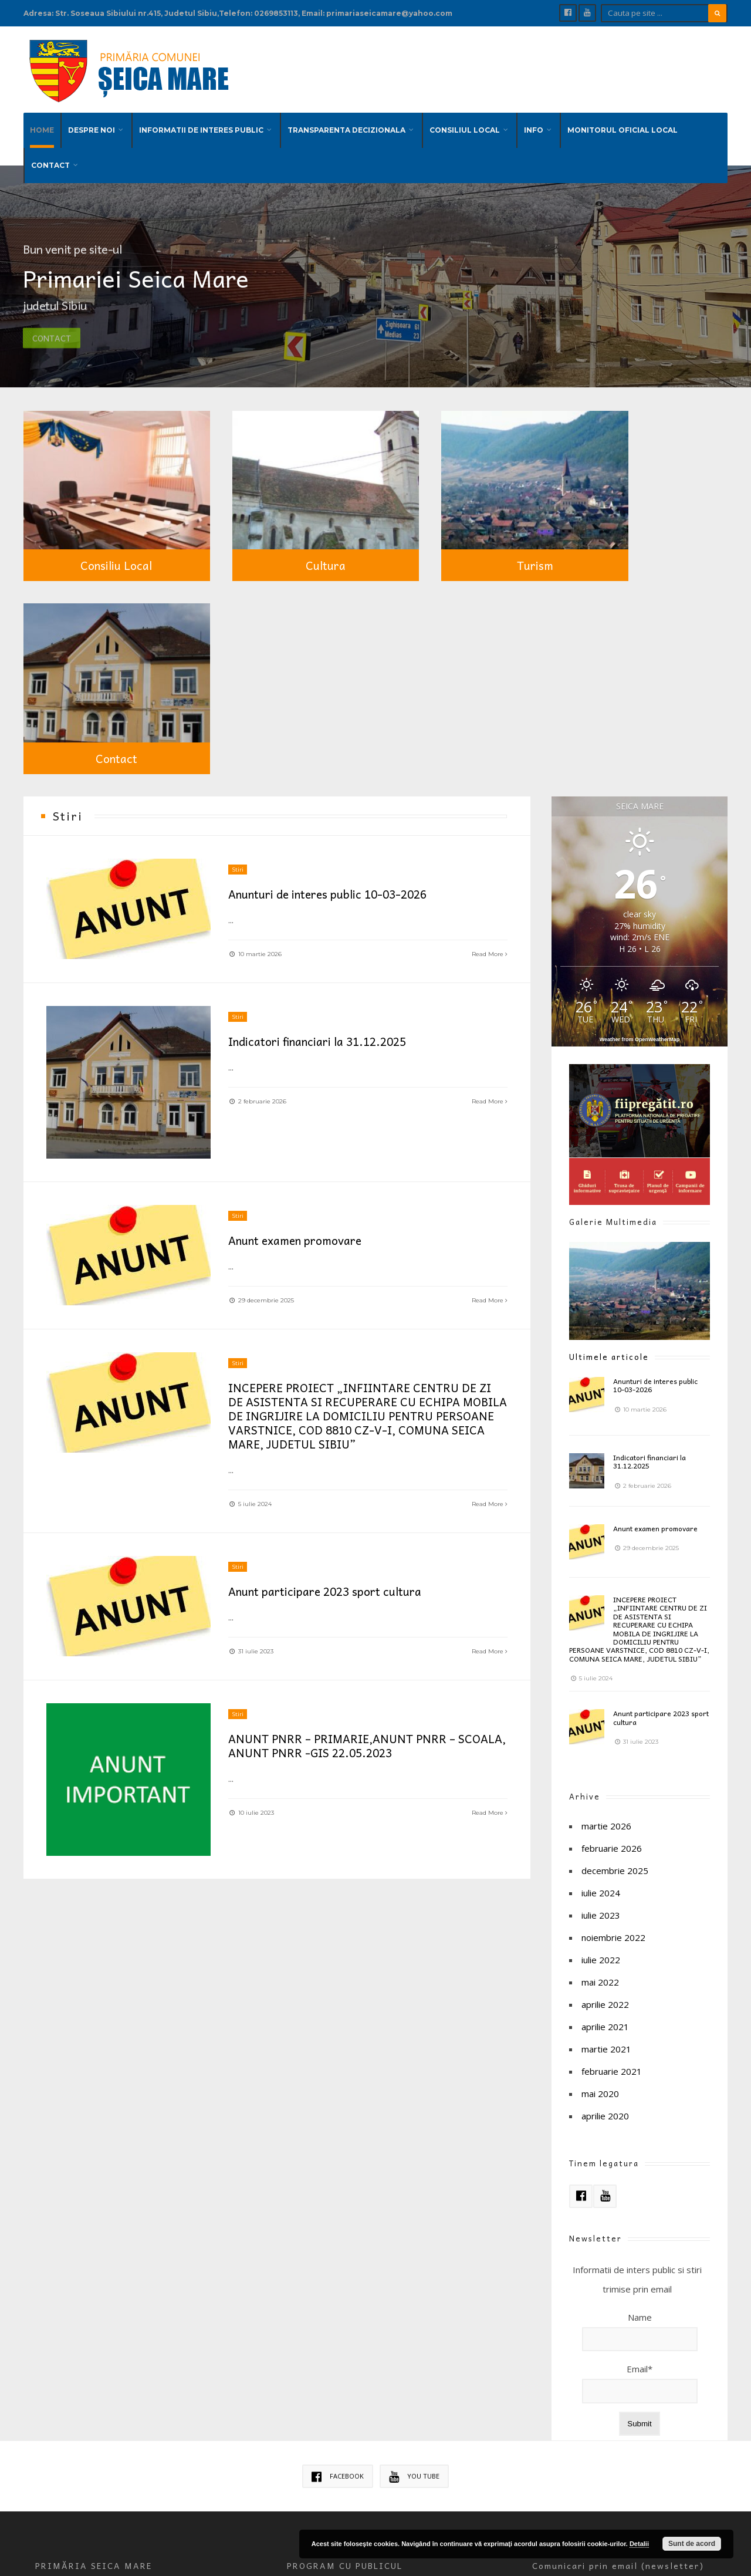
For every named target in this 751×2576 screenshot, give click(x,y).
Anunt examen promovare (300, 1010)
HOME (42, 125)
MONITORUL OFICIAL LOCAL (622, 125)
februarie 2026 (611, 1616)
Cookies (301, 2388)
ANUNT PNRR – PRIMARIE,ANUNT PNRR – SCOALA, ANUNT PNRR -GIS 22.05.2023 (347, 1518)
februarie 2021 (611, 1839)
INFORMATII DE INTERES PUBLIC (201, 125)
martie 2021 (606, 1816)
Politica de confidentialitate (371, 2388)
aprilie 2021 (605, 1794)
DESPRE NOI (91, 125)
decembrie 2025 (614, 1638)
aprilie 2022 (605, 1772)
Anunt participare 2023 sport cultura (330, 1363)
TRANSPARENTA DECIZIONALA (346, 125)
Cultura (284, 524)
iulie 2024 (600, 1660)
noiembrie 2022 (613, 1705)
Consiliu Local (102, 524)
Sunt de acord (691, 2544)
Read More (489, 722)
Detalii (639, 2543)
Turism (467, 524)
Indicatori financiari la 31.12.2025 (325, 810)
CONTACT (50, 161)
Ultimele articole (609, 1124)
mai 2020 (600, 1861)
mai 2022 (600, 1749)
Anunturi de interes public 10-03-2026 (335, 662)
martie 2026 (606, 1593)
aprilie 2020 (605, 1883)
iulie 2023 (600, 1683)
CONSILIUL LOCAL (464, 125)
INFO (533, 125)
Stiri (238, 638)
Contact (648, 524)
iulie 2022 (600, 1727)
